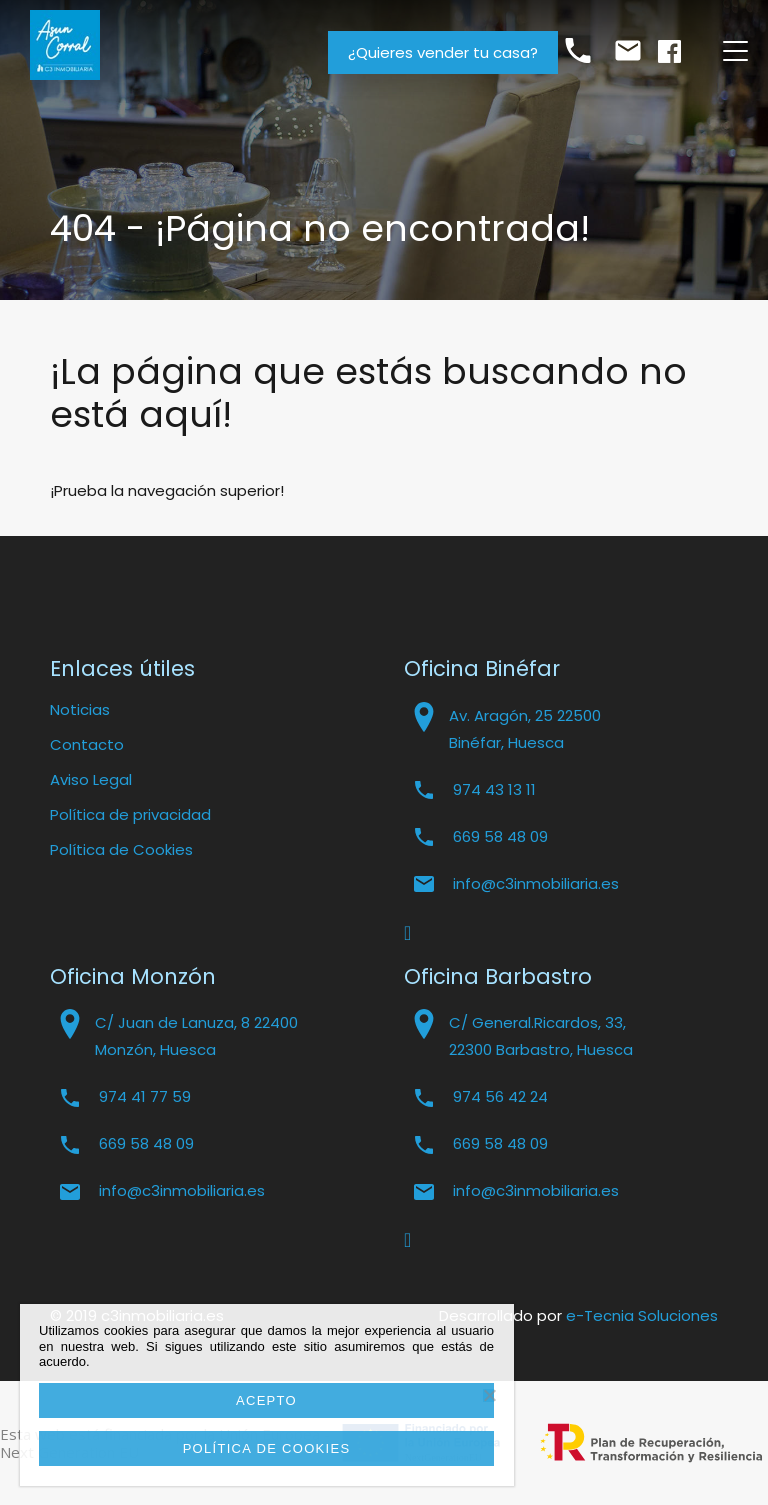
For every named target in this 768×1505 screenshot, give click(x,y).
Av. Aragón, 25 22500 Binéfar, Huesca (525, 729)
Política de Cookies (121, 849)
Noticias (80, 709)
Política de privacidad (130, 814)
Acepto (266, 1400)
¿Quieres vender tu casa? (443, 52)
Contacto (87, 744)
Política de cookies (267, 1448)
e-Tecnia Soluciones (642, 1315)
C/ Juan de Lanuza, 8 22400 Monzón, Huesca (196, 1036)
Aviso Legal (91, 779)
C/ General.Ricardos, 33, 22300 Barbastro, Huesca (541, 1036)
